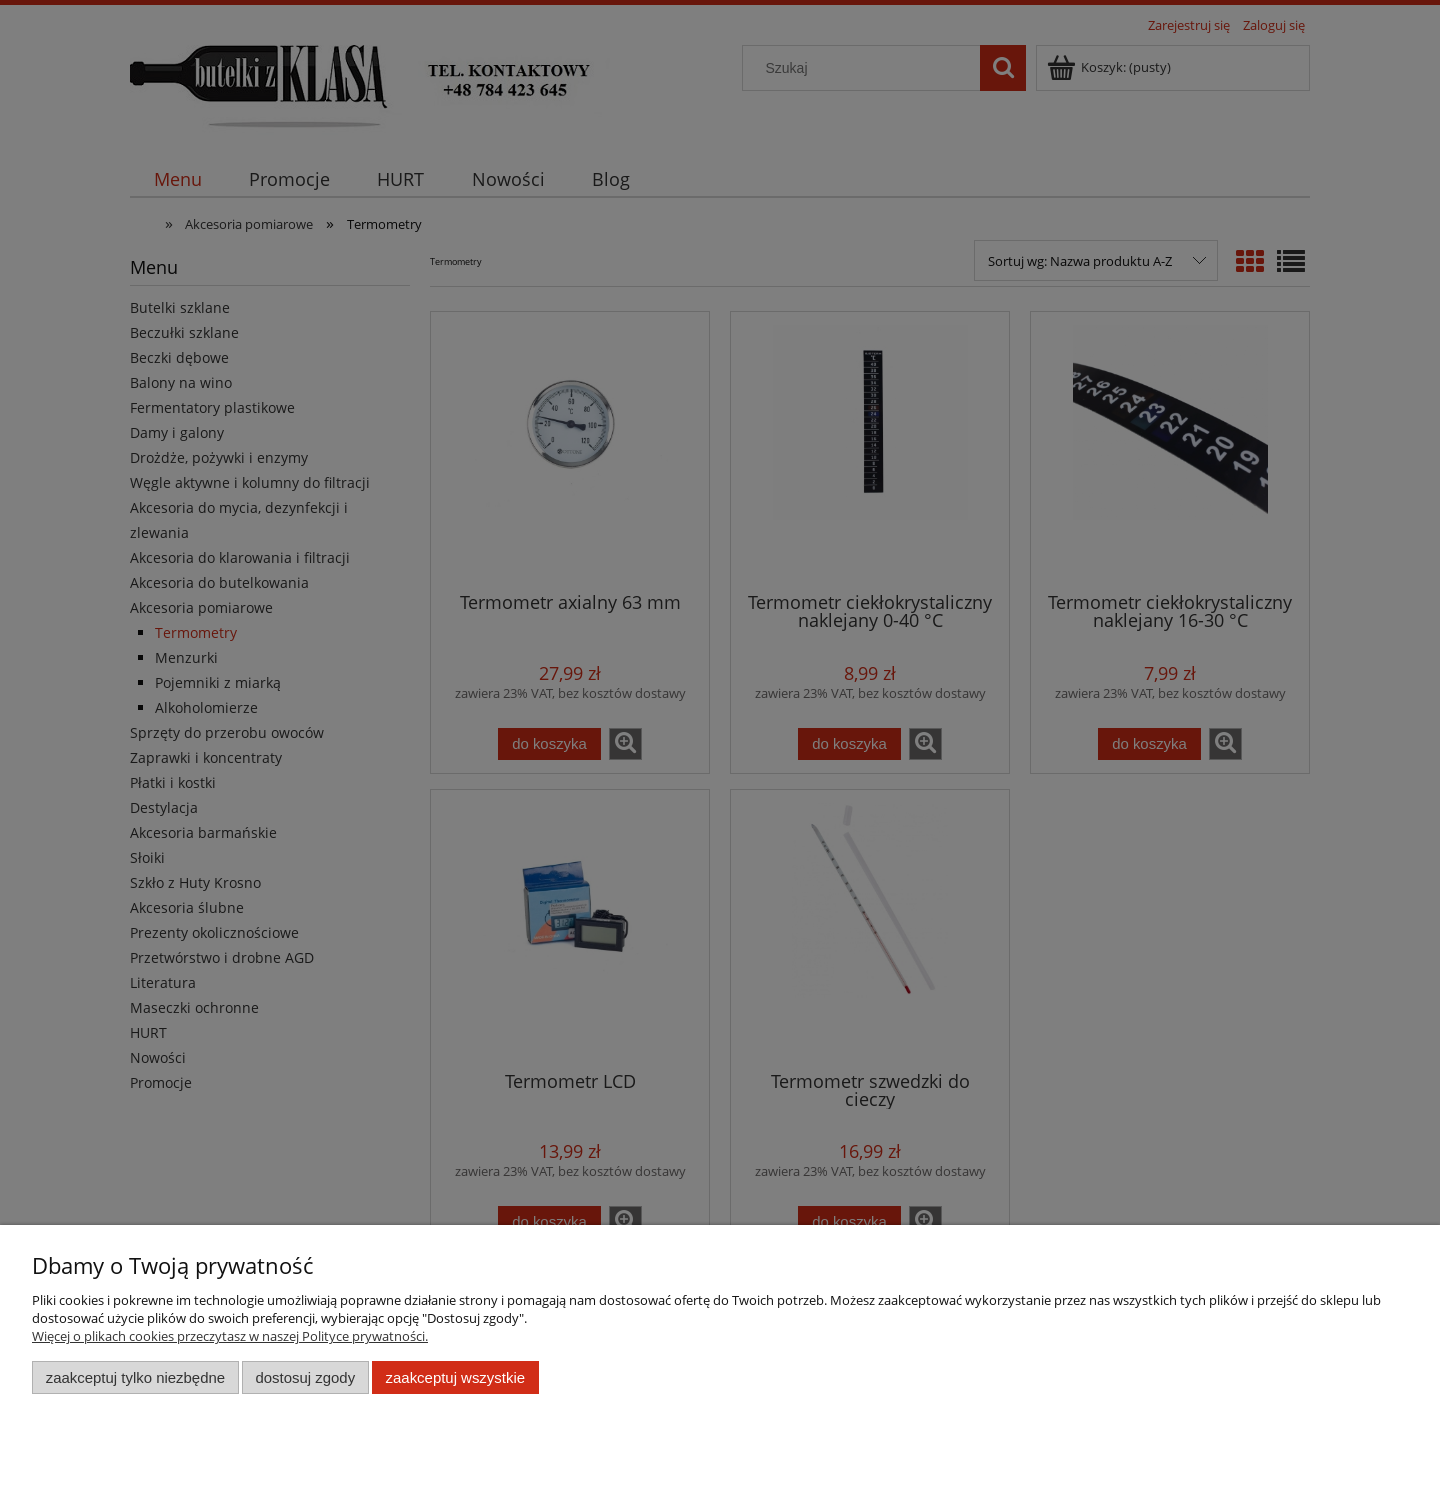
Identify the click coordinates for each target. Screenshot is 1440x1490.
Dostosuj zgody (305, 1377)
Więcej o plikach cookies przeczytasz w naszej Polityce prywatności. (230, 1336)
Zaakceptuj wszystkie (455, 1377)
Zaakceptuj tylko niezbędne (135, 1377)
